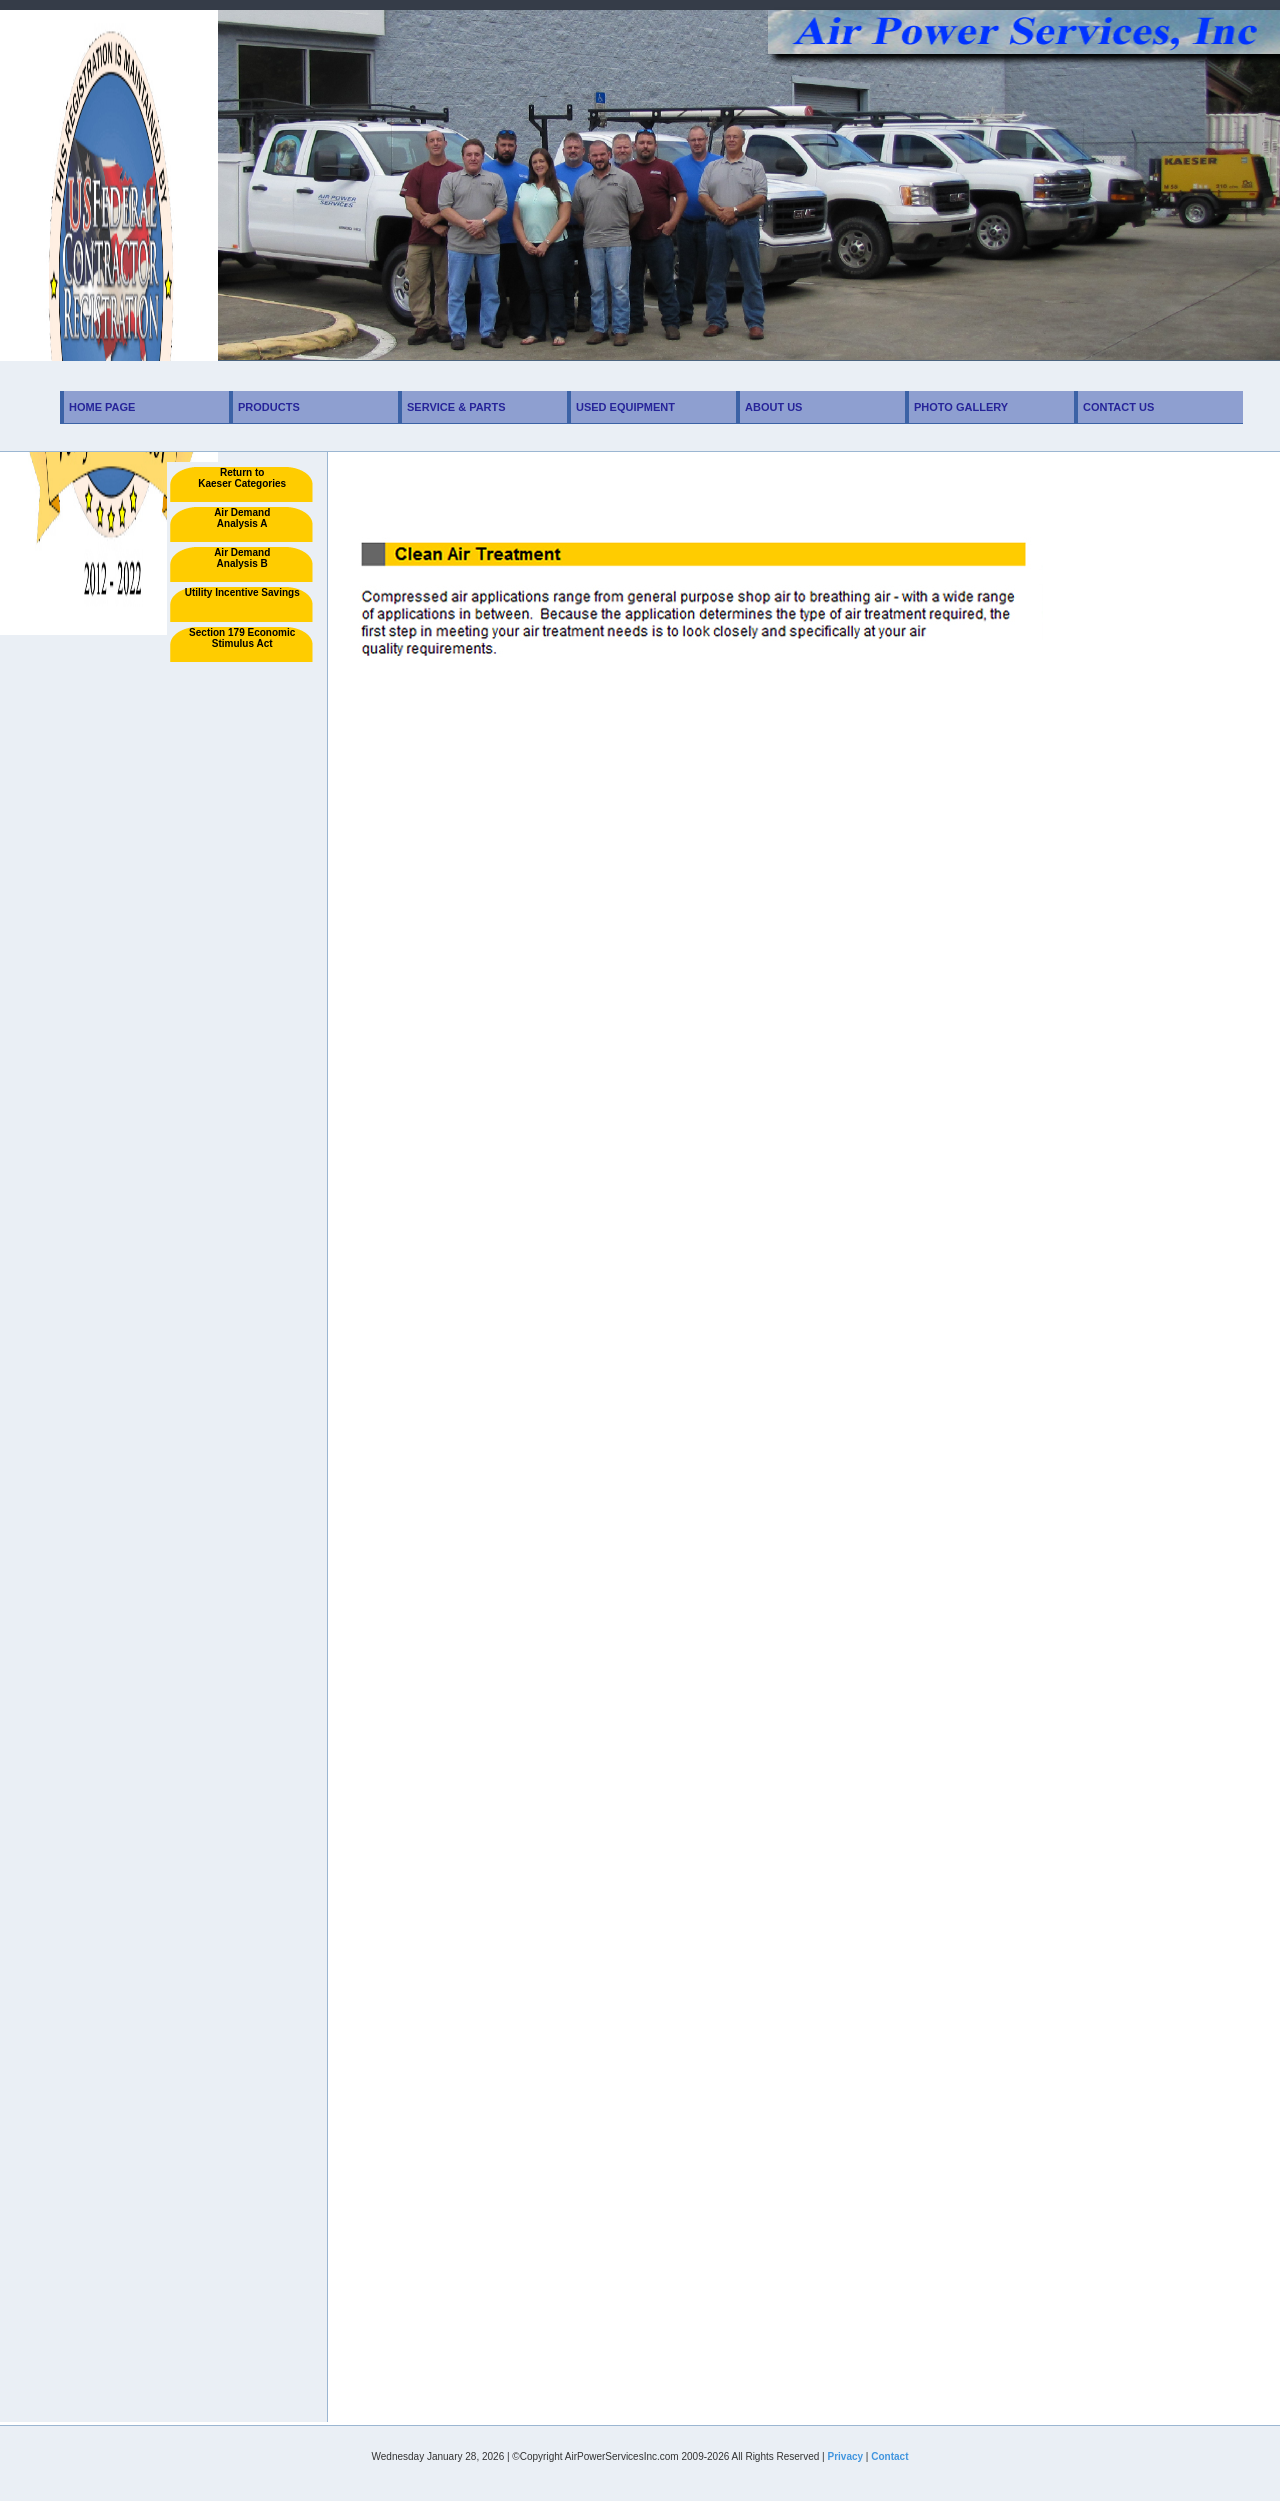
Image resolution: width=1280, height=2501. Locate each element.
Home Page (102, 407)
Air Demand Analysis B (242, 558)
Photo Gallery (961, 407)
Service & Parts (456, 407)
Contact (889, 2456)
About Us (773, 407)
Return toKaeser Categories (242, 478)
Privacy (845, 2456)
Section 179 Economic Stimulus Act (242, 638)
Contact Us (1118, 407)
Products (269, 407)
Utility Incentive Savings (242, 592)
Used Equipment (625, 407)
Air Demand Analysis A (242, 518)
